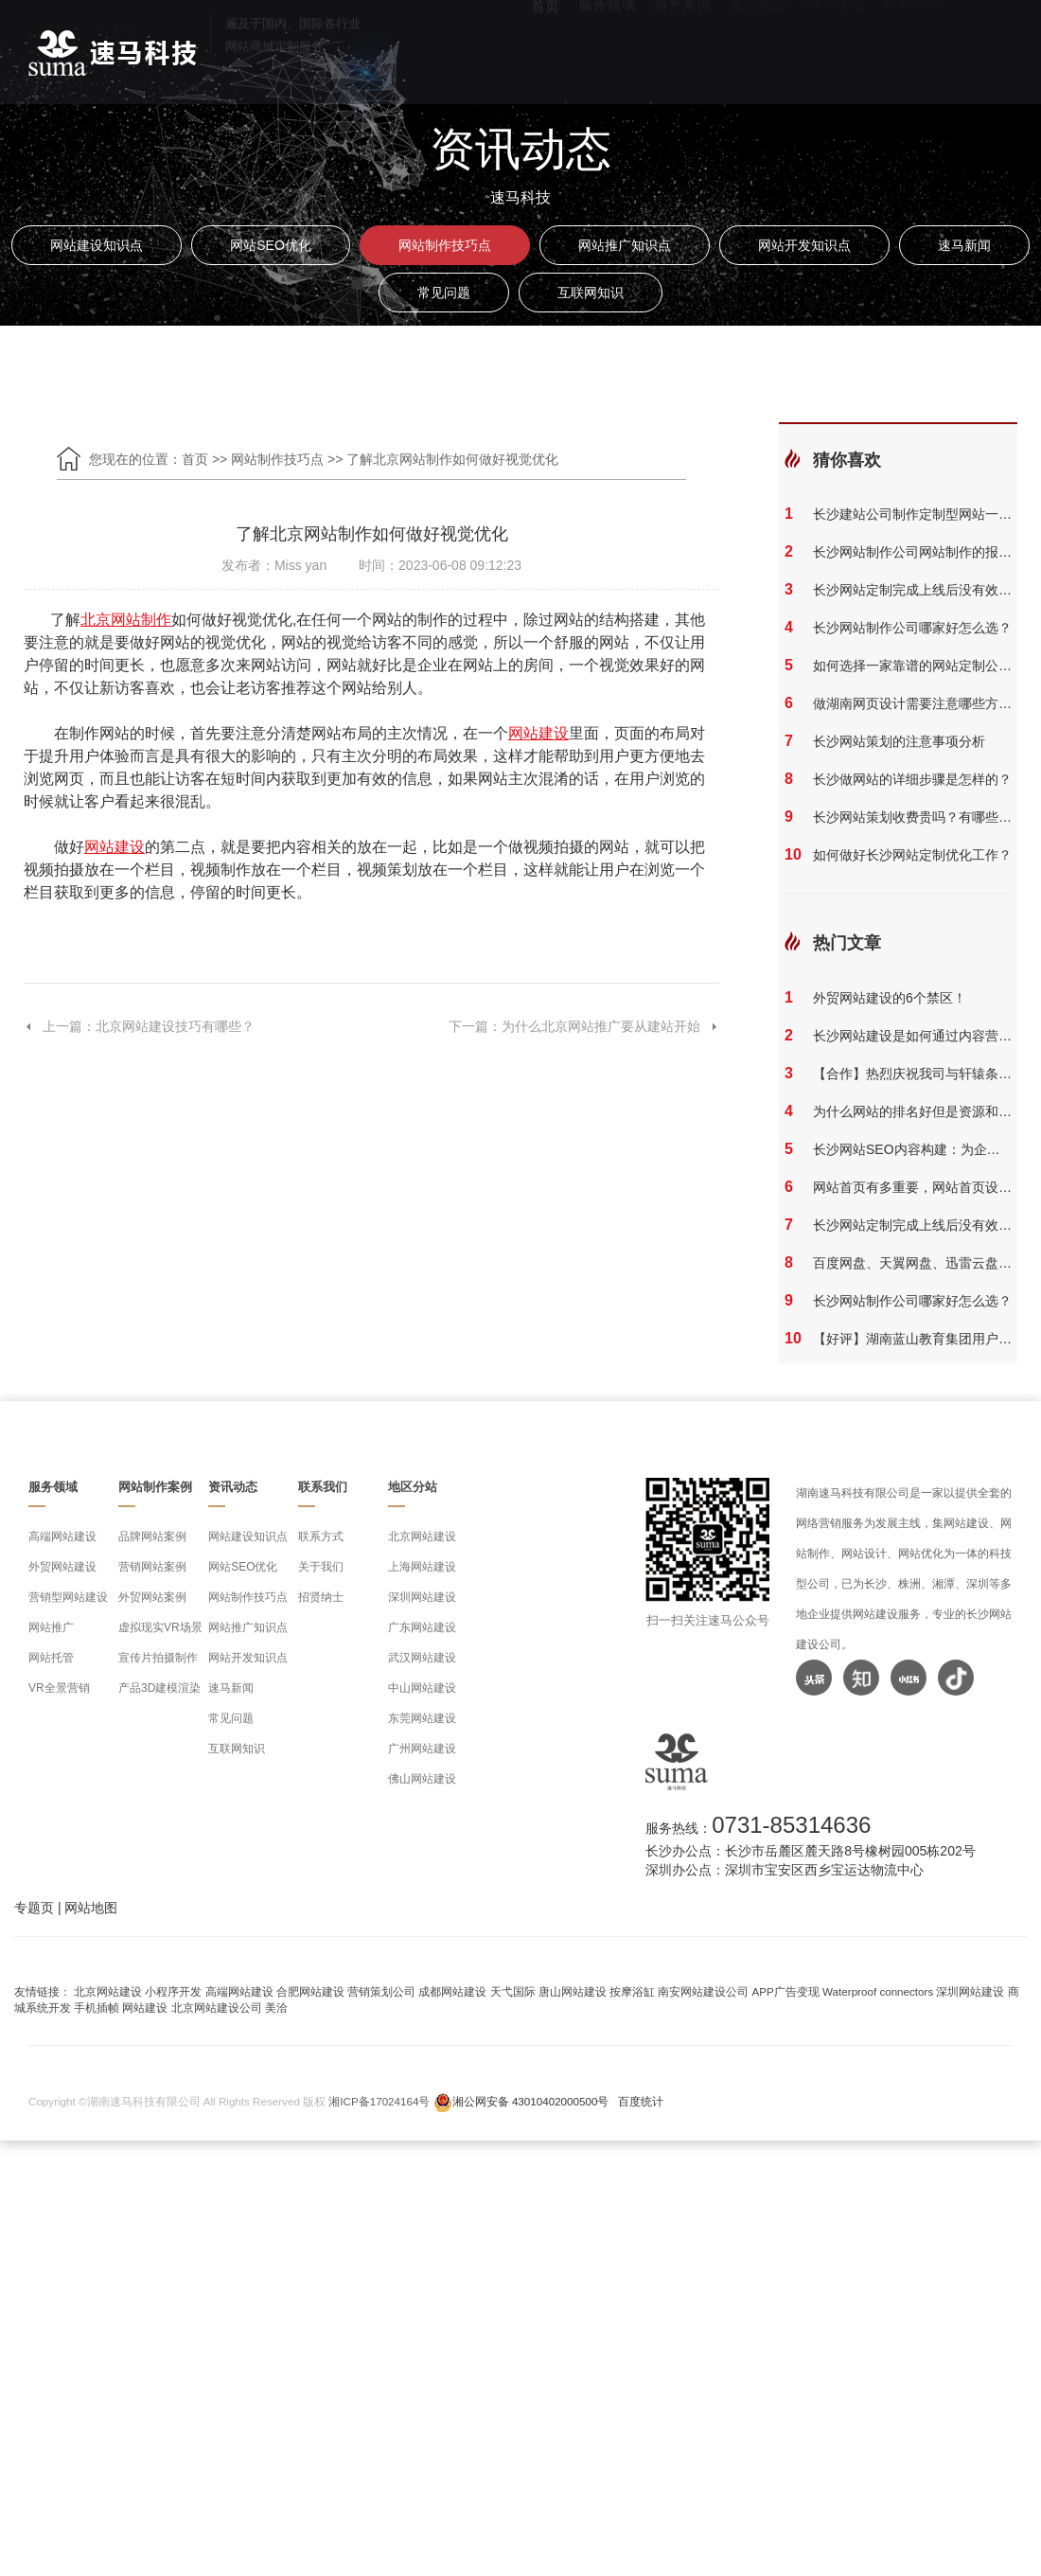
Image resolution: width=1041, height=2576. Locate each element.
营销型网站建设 (68, 1597)
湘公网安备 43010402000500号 (530, 2101)
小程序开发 (173, 1991)
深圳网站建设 (422, 1597)
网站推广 (51, 1627)
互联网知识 (590, 292)
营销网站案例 (152, 1566)
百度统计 (640, 2101)
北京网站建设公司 (216, 2007)
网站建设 (145, 2007)
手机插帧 (96, 2007)
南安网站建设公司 (703, 1991)
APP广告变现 (786, 1991)
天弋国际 (513, 1991)
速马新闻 (964, 245)
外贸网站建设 (62, 1566)
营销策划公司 (381, 1991)
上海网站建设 (422, 1566)
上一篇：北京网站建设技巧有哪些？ (139, 1026)
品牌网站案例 (152, 1536)
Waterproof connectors (879, 1991)
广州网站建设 (422, 1748)
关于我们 (321, 1566)
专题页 (34, 1907)
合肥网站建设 (310, 1991)
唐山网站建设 (572, 1991)
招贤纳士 (321, 1597)
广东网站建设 (422, 1627)
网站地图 (90, 1907)
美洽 (276, 2007)
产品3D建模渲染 (159, 1688)
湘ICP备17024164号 (379, 2101)
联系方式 (321, 1536)
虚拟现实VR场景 (160, 1627)
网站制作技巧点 (444, 245)
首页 (545, 48)
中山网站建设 (422, 1688)
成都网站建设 (452, 1991)
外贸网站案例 (152, 1597)
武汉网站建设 (422, 1657)
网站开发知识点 (804, 245)
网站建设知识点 (96, 245)
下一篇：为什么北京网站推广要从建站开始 (584, 1026)
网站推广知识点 (624, 245)
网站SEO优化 (270, 245)
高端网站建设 (62, 1536)
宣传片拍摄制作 (158, 1657)
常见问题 (443, 292)
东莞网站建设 (422, 1718)
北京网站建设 (422, 1536)
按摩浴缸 (632, 1991)
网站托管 (51, 1657)
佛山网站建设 (422, 1778)
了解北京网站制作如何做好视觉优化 (452, 459)
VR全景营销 (59, 1688)
